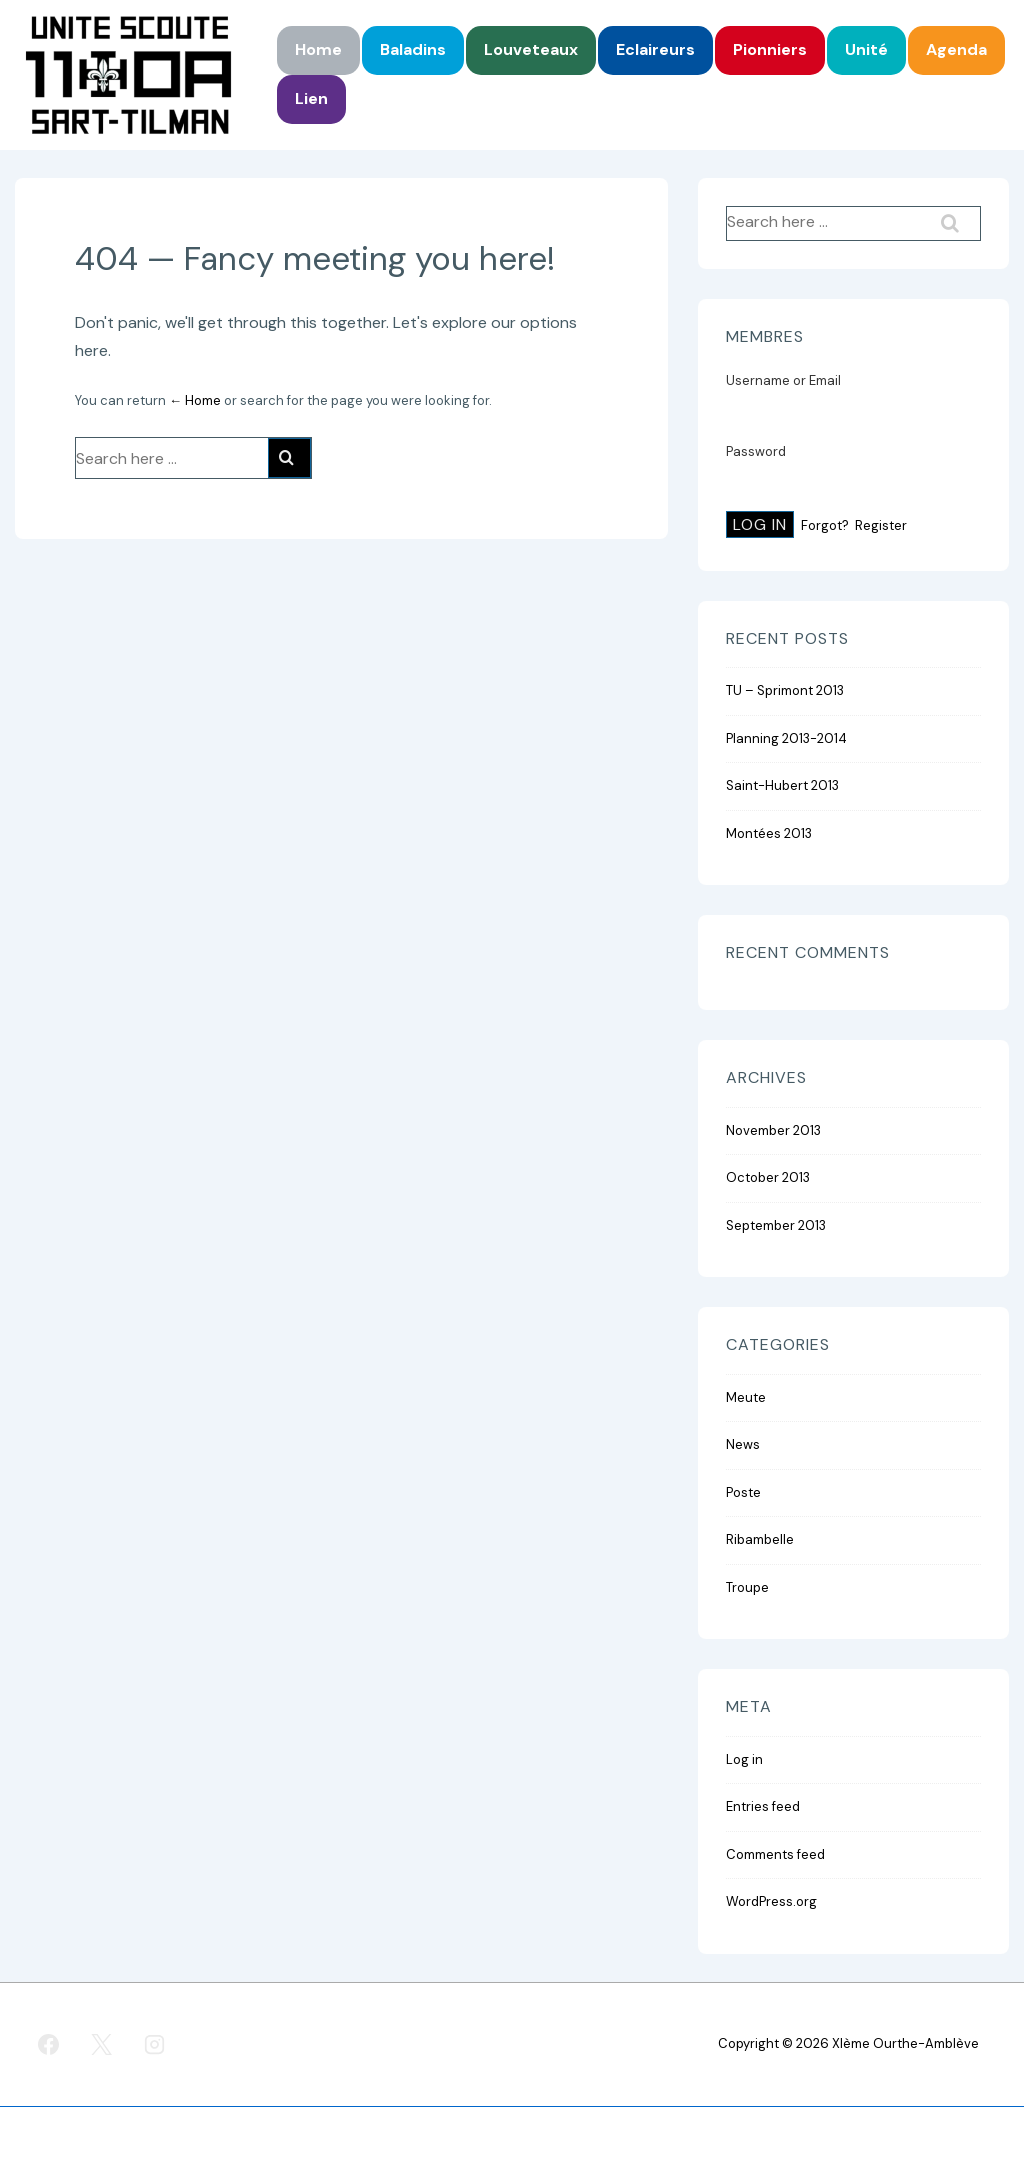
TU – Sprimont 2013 (785, 690)
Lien (311, 98)
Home (318, 49)
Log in (744, 1759)
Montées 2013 (769, 833)
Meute (746, 1397)
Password (756, 451)
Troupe (747, 1587)
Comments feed (775, 1854)
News (743, 1444)
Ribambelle (760, 1539)
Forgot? (825, 525)
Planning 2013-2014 (786, 738)
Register (881, 525)
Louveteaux (531, 49)
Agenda (956, 49)
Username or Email (783, 380)
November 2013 (773, 1130)
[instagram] (155, 2045)
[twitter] (102, 2045)
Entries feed (763, 1806)
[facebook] (49, 2045)
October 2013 (768, 1177)
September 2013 (776, 1225)
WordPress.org (771, 1901)
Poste (743, 1492)
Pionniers (770, 49)
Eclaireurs (655, 49)
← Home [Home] (195, 400)
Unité (866, 49)
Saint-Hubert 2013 (782, 785)
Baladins (413, 49)
